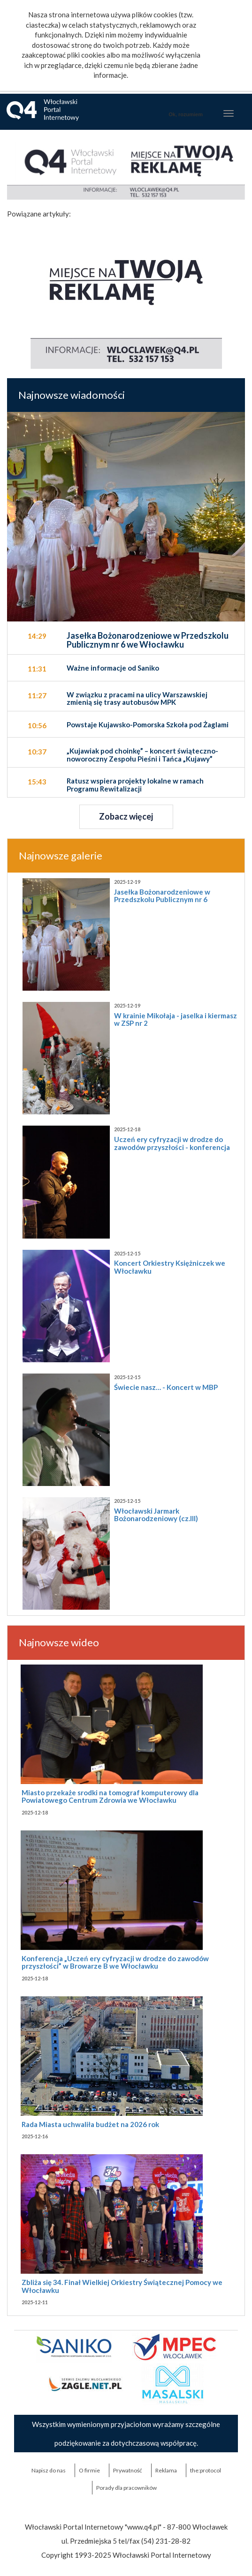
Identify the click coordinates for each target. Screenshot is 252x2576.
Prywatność (127, 2470)
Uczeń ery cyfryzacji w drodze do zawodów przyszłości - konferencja (172, 1143)
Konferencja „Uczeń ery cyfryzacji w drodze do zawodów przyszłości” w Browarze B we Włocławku (115, 1962)
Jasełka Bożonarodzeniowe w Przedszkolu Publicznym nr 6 (162, 896)
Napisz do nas (48, 2470)
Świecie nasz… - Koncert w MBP (166, 1387)
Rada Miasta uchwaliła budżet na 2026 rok (90, 2124)
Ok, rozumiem (185, 114)
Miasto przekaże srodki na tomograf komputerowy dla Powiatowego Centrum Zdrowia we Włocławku (110, 1796)
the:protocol (205, 2470)
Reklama (166, 2470)
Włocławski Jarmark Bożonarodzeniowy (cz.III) (156, 1515)
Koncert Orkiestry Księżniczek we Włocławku (169, 1267)
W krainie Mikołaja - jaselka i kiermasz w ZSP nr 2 (175, 1019)
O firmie (89, 2470)
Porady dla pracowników (126, 2487)
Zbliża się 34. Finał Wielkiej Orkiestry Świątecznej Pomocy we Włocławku (122, 2286)
